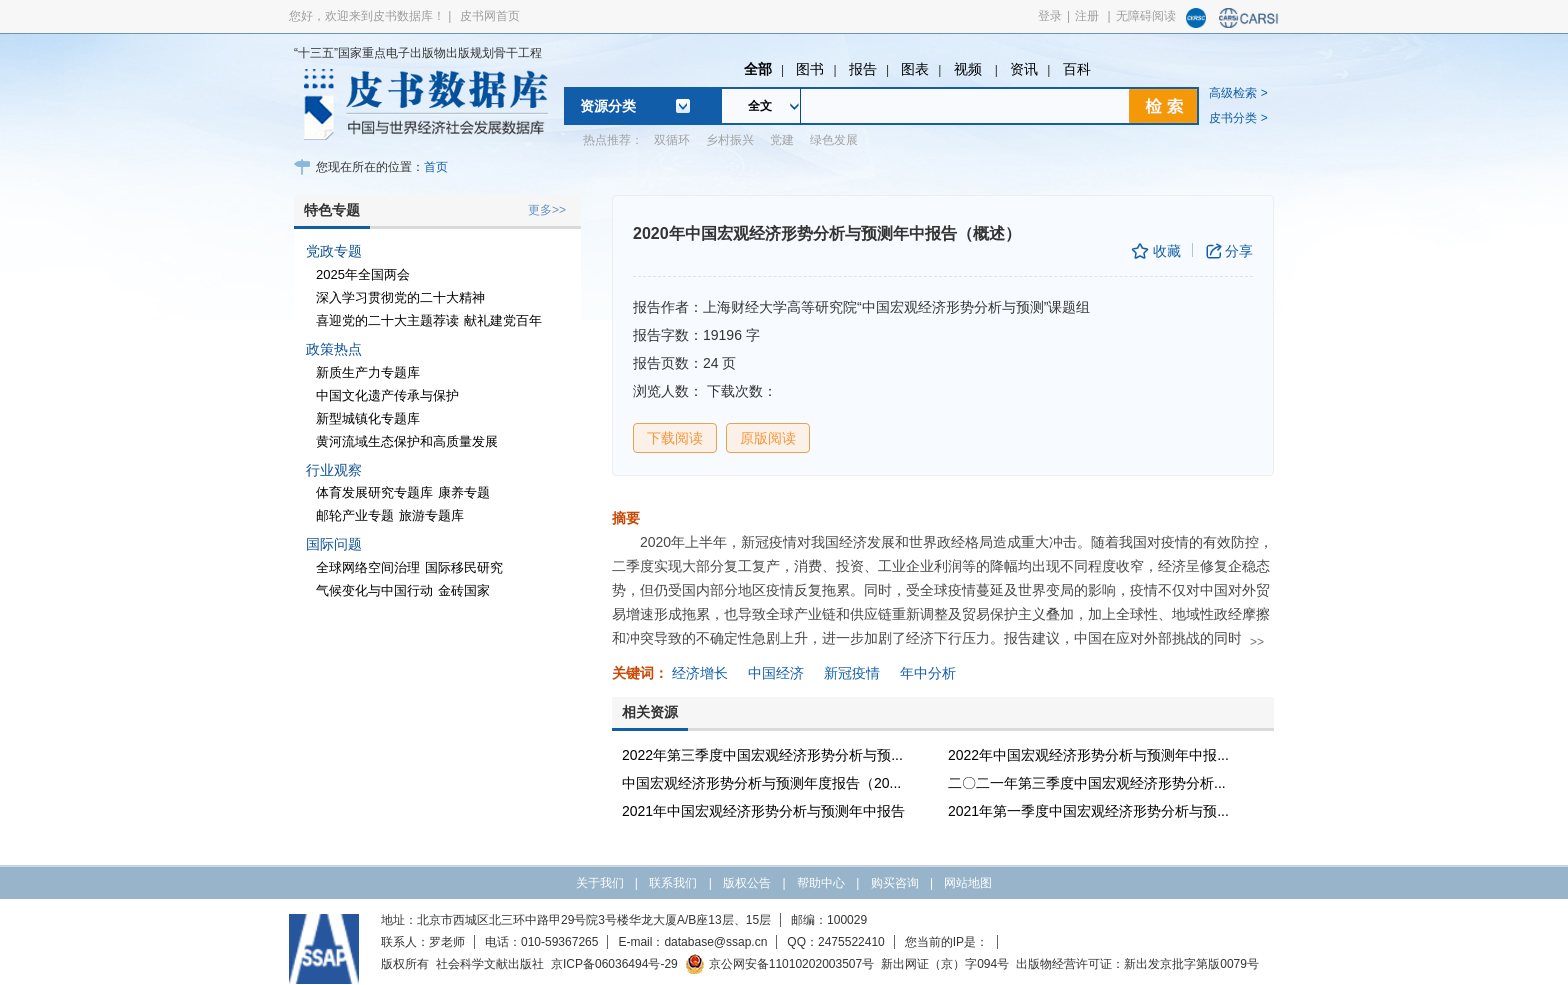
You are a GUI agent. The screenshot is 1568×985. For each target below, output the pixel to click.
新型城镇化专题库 (368, 418)
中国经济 (776, 673)
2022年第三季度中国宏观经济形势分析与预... (762, 755)
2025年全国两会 (363, 274)
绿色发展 (834, 140)
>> (1257, 642)
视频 (970, 69)
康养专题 (464, 492)
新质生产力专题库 (368, 372)
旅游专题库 (431, 515)
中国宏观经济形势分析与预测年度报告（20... (761, 783)
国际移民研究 (464, 567)
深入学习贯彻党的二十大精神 (400, 297)
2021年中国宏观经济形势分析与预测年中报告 (763, 811)
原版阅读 (768, 438)
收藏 (1167, 251)
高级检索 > (1238, 93)
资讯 (1024, 69)
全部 (758, 69)
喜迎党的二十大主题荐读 (387, 320)
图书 (810, 69)
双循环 (672, 140)
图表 (915, 69)
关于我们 (600, 883)
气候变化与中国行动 (374, 590)
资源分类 (608, 106)
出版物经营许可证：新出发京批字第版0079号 (1137, 964)
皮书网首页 (490, 16)
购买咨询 (895, 883)
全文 (760, 106)
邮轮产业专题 (355, 515)
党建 (782, 140)
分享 (1239, 251)
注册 (1087, 16)
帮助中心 (821, 883)
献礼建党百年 (503, 320)
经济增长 (700, 673)
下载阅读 (675, 438)
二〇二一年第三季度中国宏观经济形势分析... (1087, 783)
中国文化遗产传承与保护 (387, 395)
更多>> (547, 210)
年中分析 (928, 673)
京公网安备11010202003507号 (779, 964)
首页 (436, 167)
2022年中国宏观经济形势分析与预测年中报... (1088, 755)
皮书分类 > (1238, 118)
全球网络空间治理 (368, 567)
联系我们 (673, 883)
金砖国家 (464, 590)
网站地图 (968, 883)
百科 (1077, 69)
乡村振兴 (730, 140)
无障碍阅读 (1146, 16)
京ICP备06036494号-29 (614, 964)
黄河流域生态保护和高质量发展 (407, 441)
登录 (1050, 16)
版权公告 (747, 883)
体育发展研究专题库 (374, 492)
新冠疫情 (852, 673)
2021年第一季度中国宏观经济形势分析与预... (1088, 811)
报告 (863, 69)
